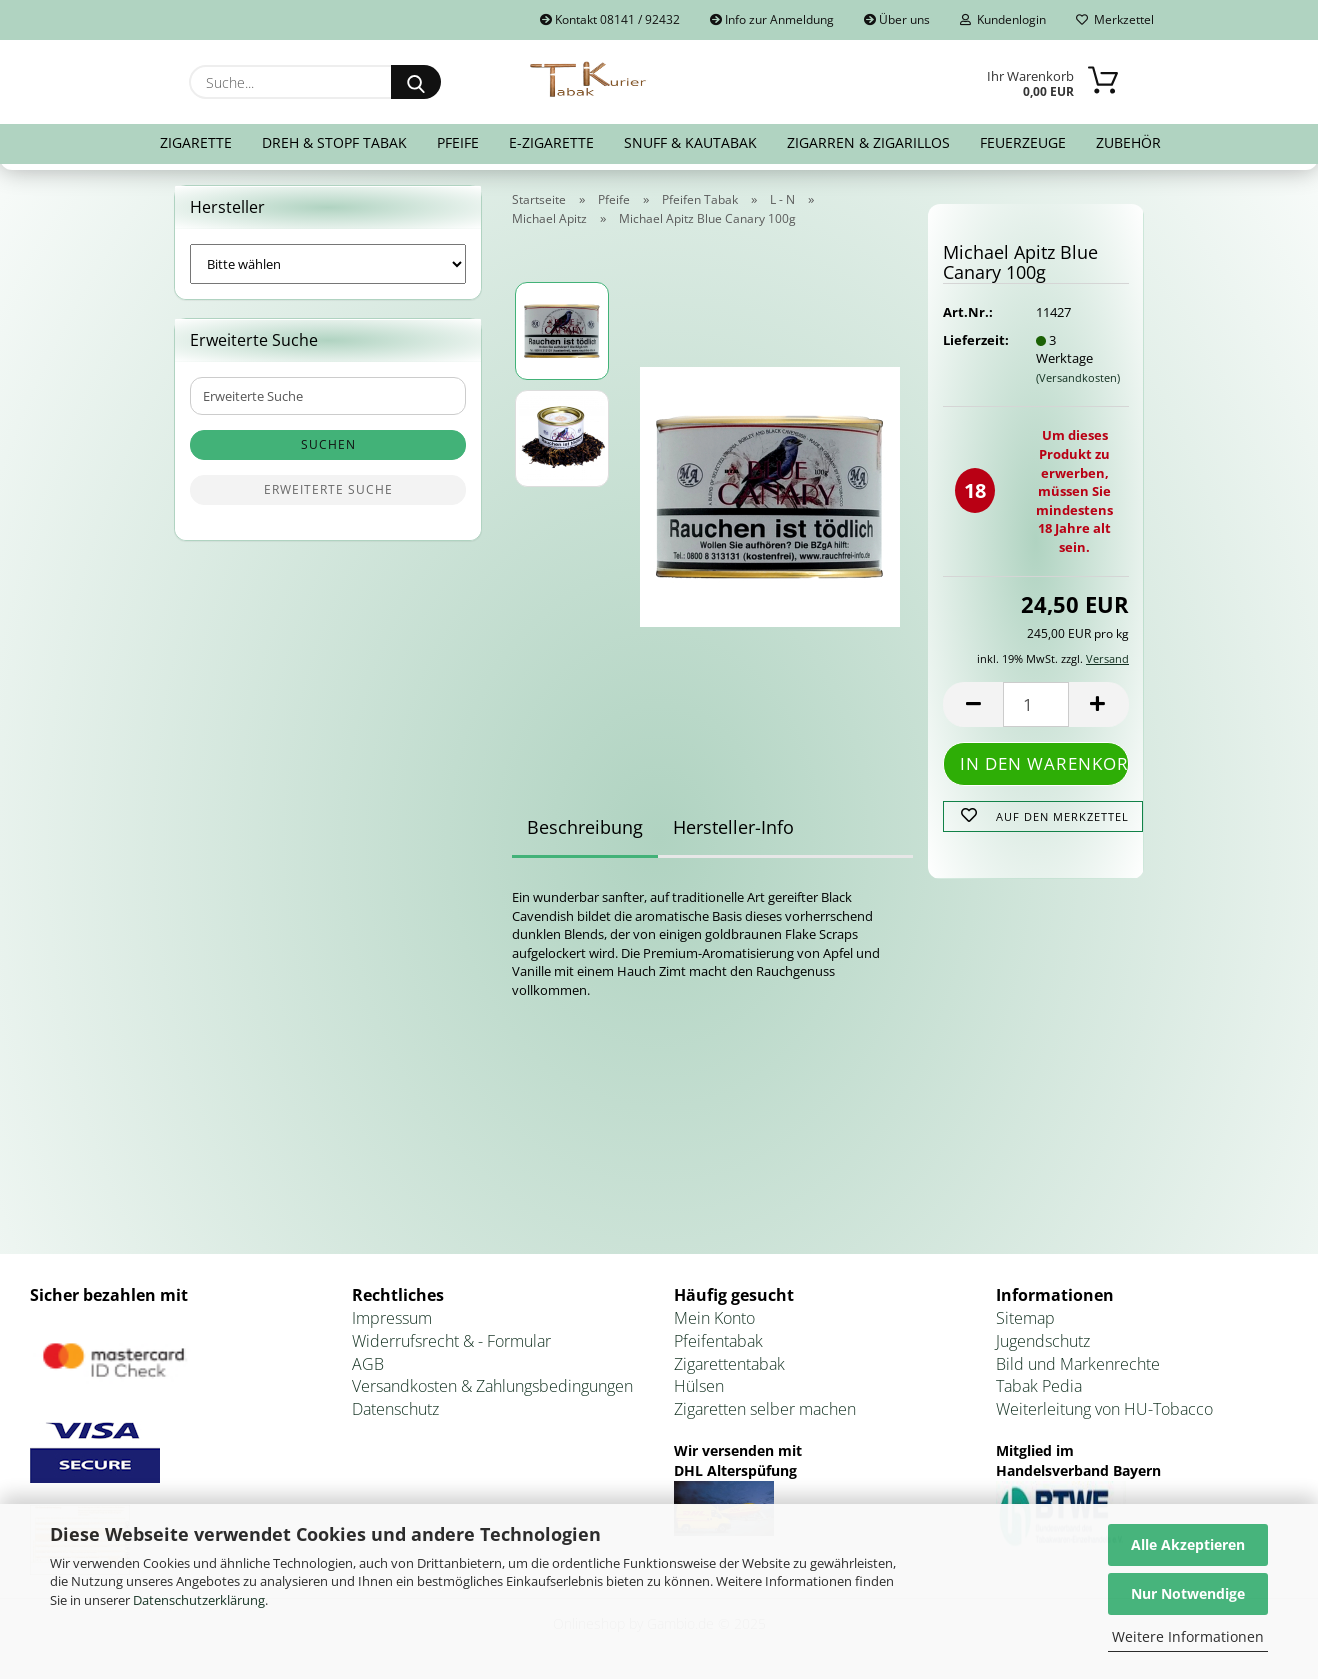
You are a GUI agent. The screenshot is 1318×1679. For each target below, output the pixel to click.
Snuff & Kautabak (690, 142)
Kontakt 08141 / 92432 (610, 19)
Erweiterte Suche (328, 489)
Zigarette (196, 142)
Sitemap (1025, 1318)
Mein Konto (714, 1318)
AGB (368, 1364)
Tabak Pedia (1039, 1386)
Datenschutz (395, 1409)
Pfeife (458, 142)
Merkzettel (1115, 19)
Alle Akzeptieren (1188, 1544)
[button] (973, 704)
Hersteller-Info (733, 827)
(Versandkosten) (1078, 377)
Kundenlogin (1003, 19)
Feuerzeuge (1023, 142)
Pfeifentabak (718, 1341)
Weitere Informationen (1188, 1636)
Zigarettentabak (729, 1364)
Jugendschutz (1043, 1341)
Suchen (328, 444)
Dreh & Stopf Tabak (334, 142)
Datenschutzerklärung (199, 1600)
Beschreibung (585, 827)
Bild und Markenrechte (1078, 1364)
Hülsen (699, 1386)
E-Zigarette (551, 142)
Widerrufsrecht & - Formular (451, 1341)
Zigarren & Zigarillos (868, 142)
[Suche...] (416, 82)
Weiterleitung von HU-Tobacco (1104, 1409)
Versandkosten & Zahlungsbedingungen (492, 1386)
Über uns (897, 19)
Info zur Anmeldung (772, 19)
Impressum (392, 1318)
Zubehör (1128, 142)
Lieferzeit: (974, 340)
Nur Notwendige (1188, 1593)
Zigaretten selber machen (765, 1409)
